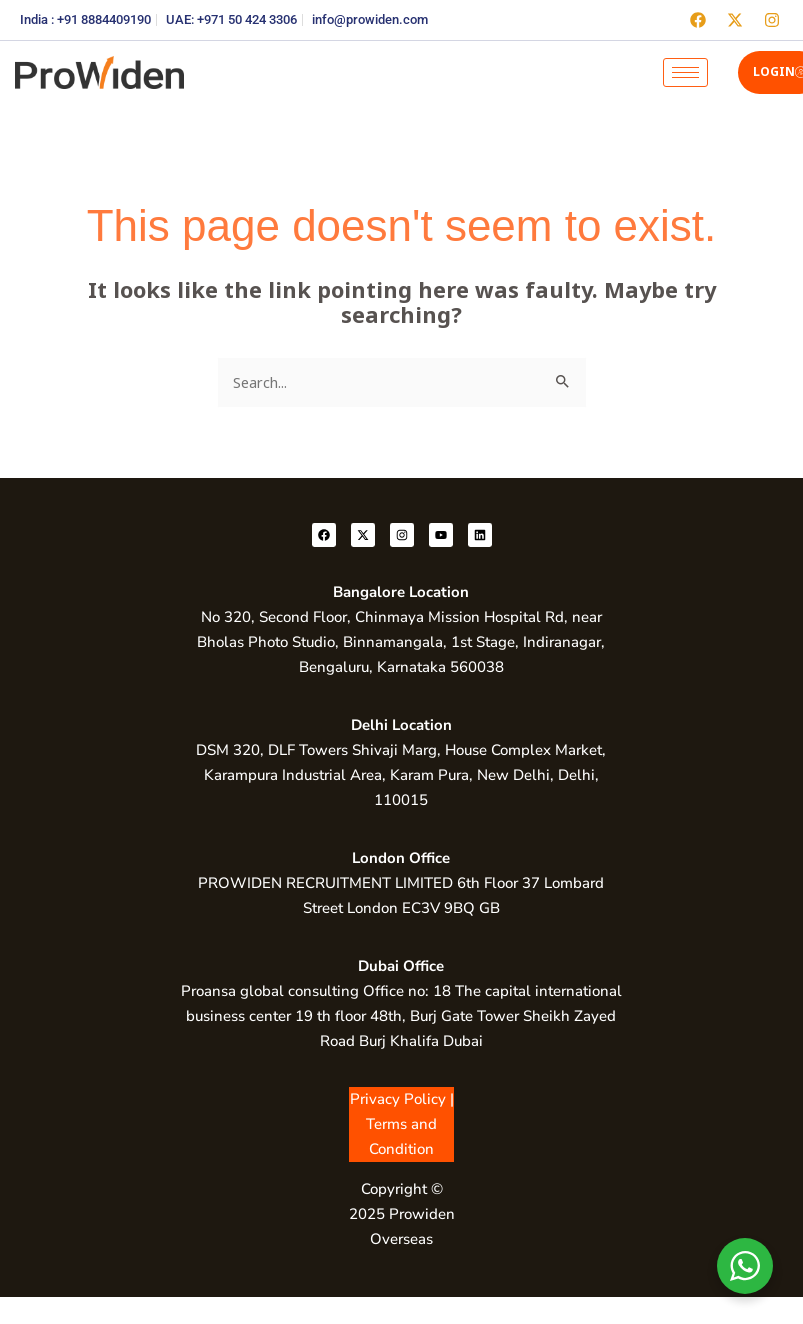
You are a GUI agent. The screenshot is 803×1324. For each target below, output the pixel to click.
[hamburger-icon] (685, 72)
